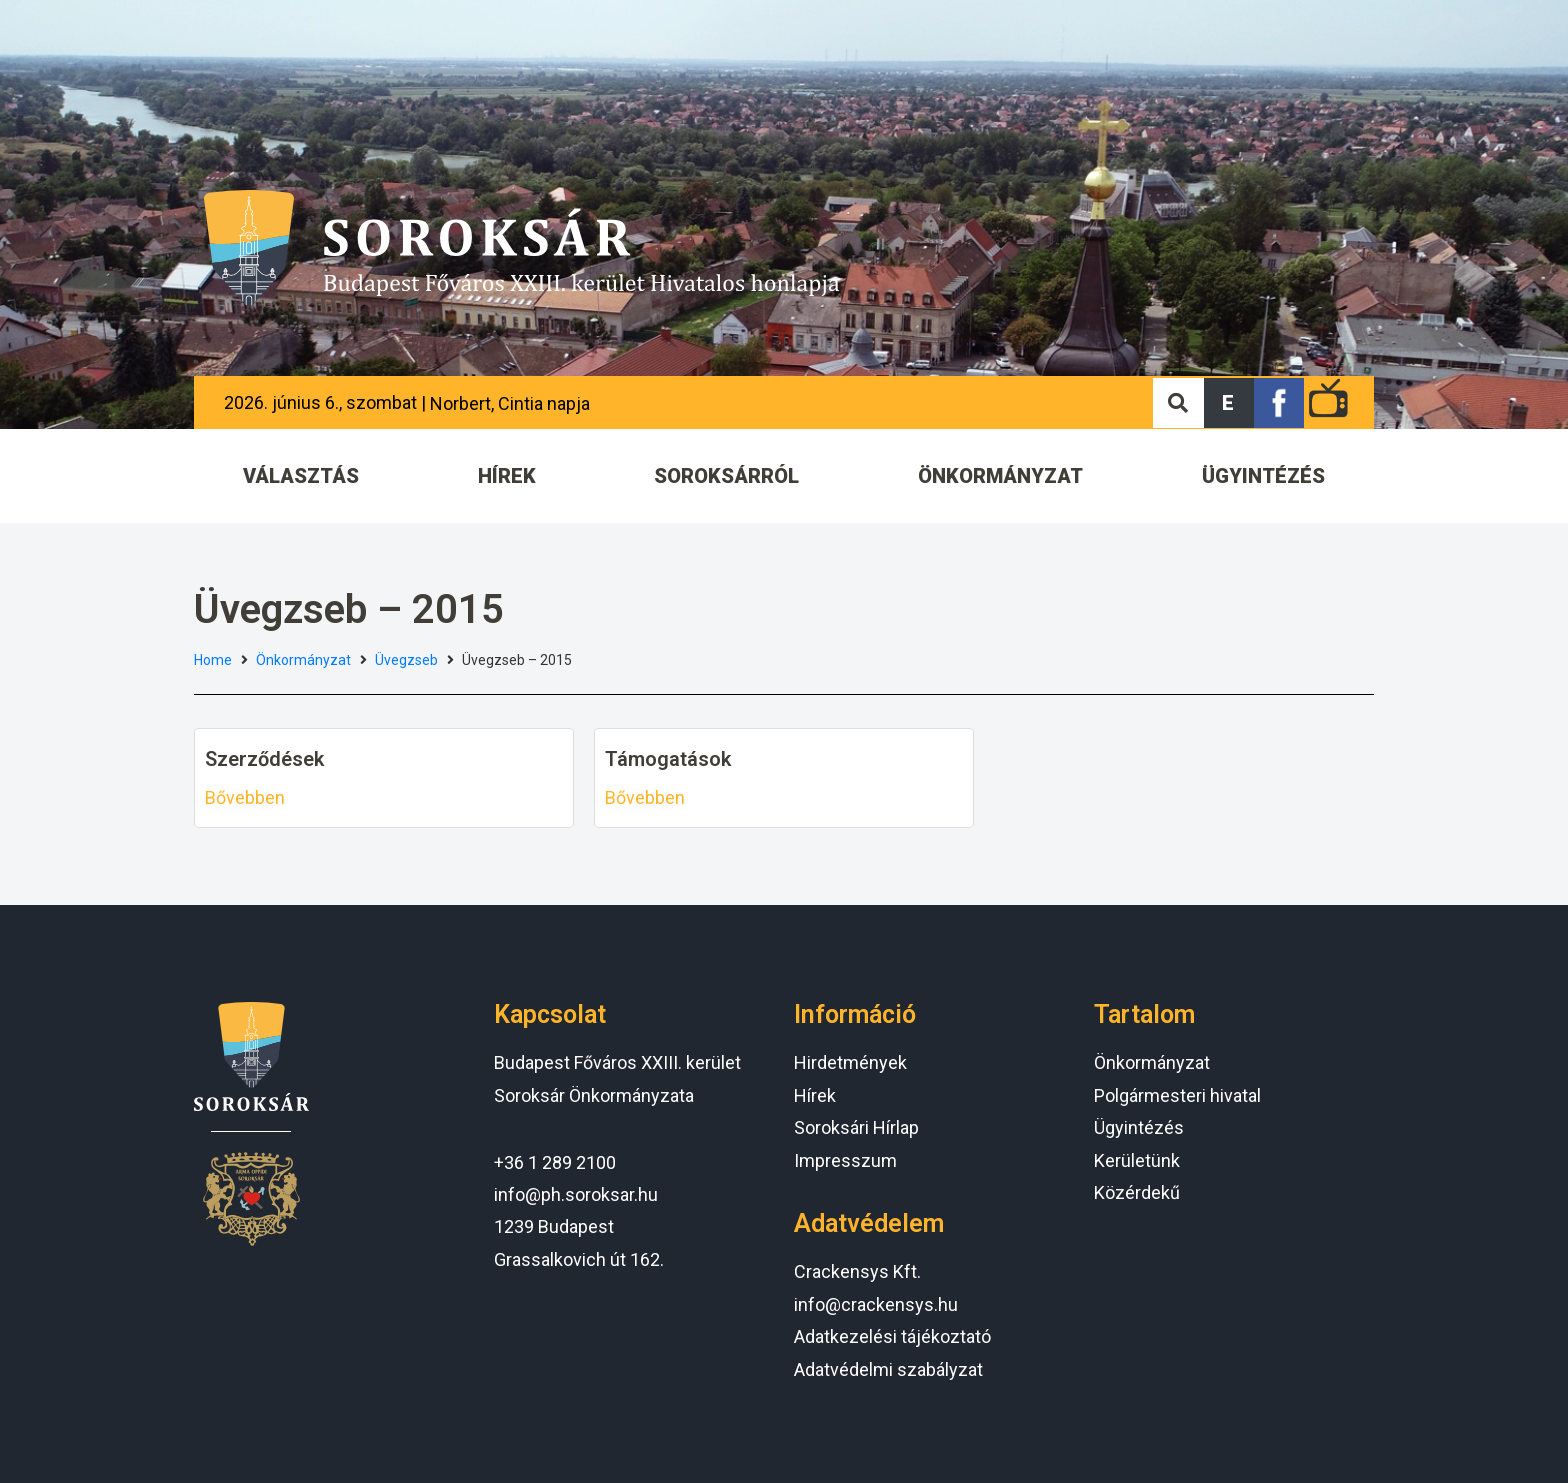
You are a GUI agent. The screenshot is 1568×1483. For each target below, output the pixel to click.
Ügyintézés (1139, 1127)
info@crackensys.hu (876, 1304)
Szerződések (264, 759)
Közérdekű (1137, 1192)
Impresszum (845, 1160)
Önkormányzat (303, 660)
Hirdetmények (850, 1062)
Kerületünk (1137, 1160)
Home (213, 660)
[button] (1229, 403)
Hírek (815, 1095)
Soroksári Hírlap (856, 1127)
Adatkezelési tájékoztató (892, 1336)
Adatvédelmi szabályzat (888, 1369)
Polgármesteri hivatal (1177, 1095)
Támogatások (668, 759)
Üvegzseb (406, 660)
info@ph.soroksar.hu (576, 1194)
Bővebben (245, 797)
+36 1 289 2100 (555, 1162)
